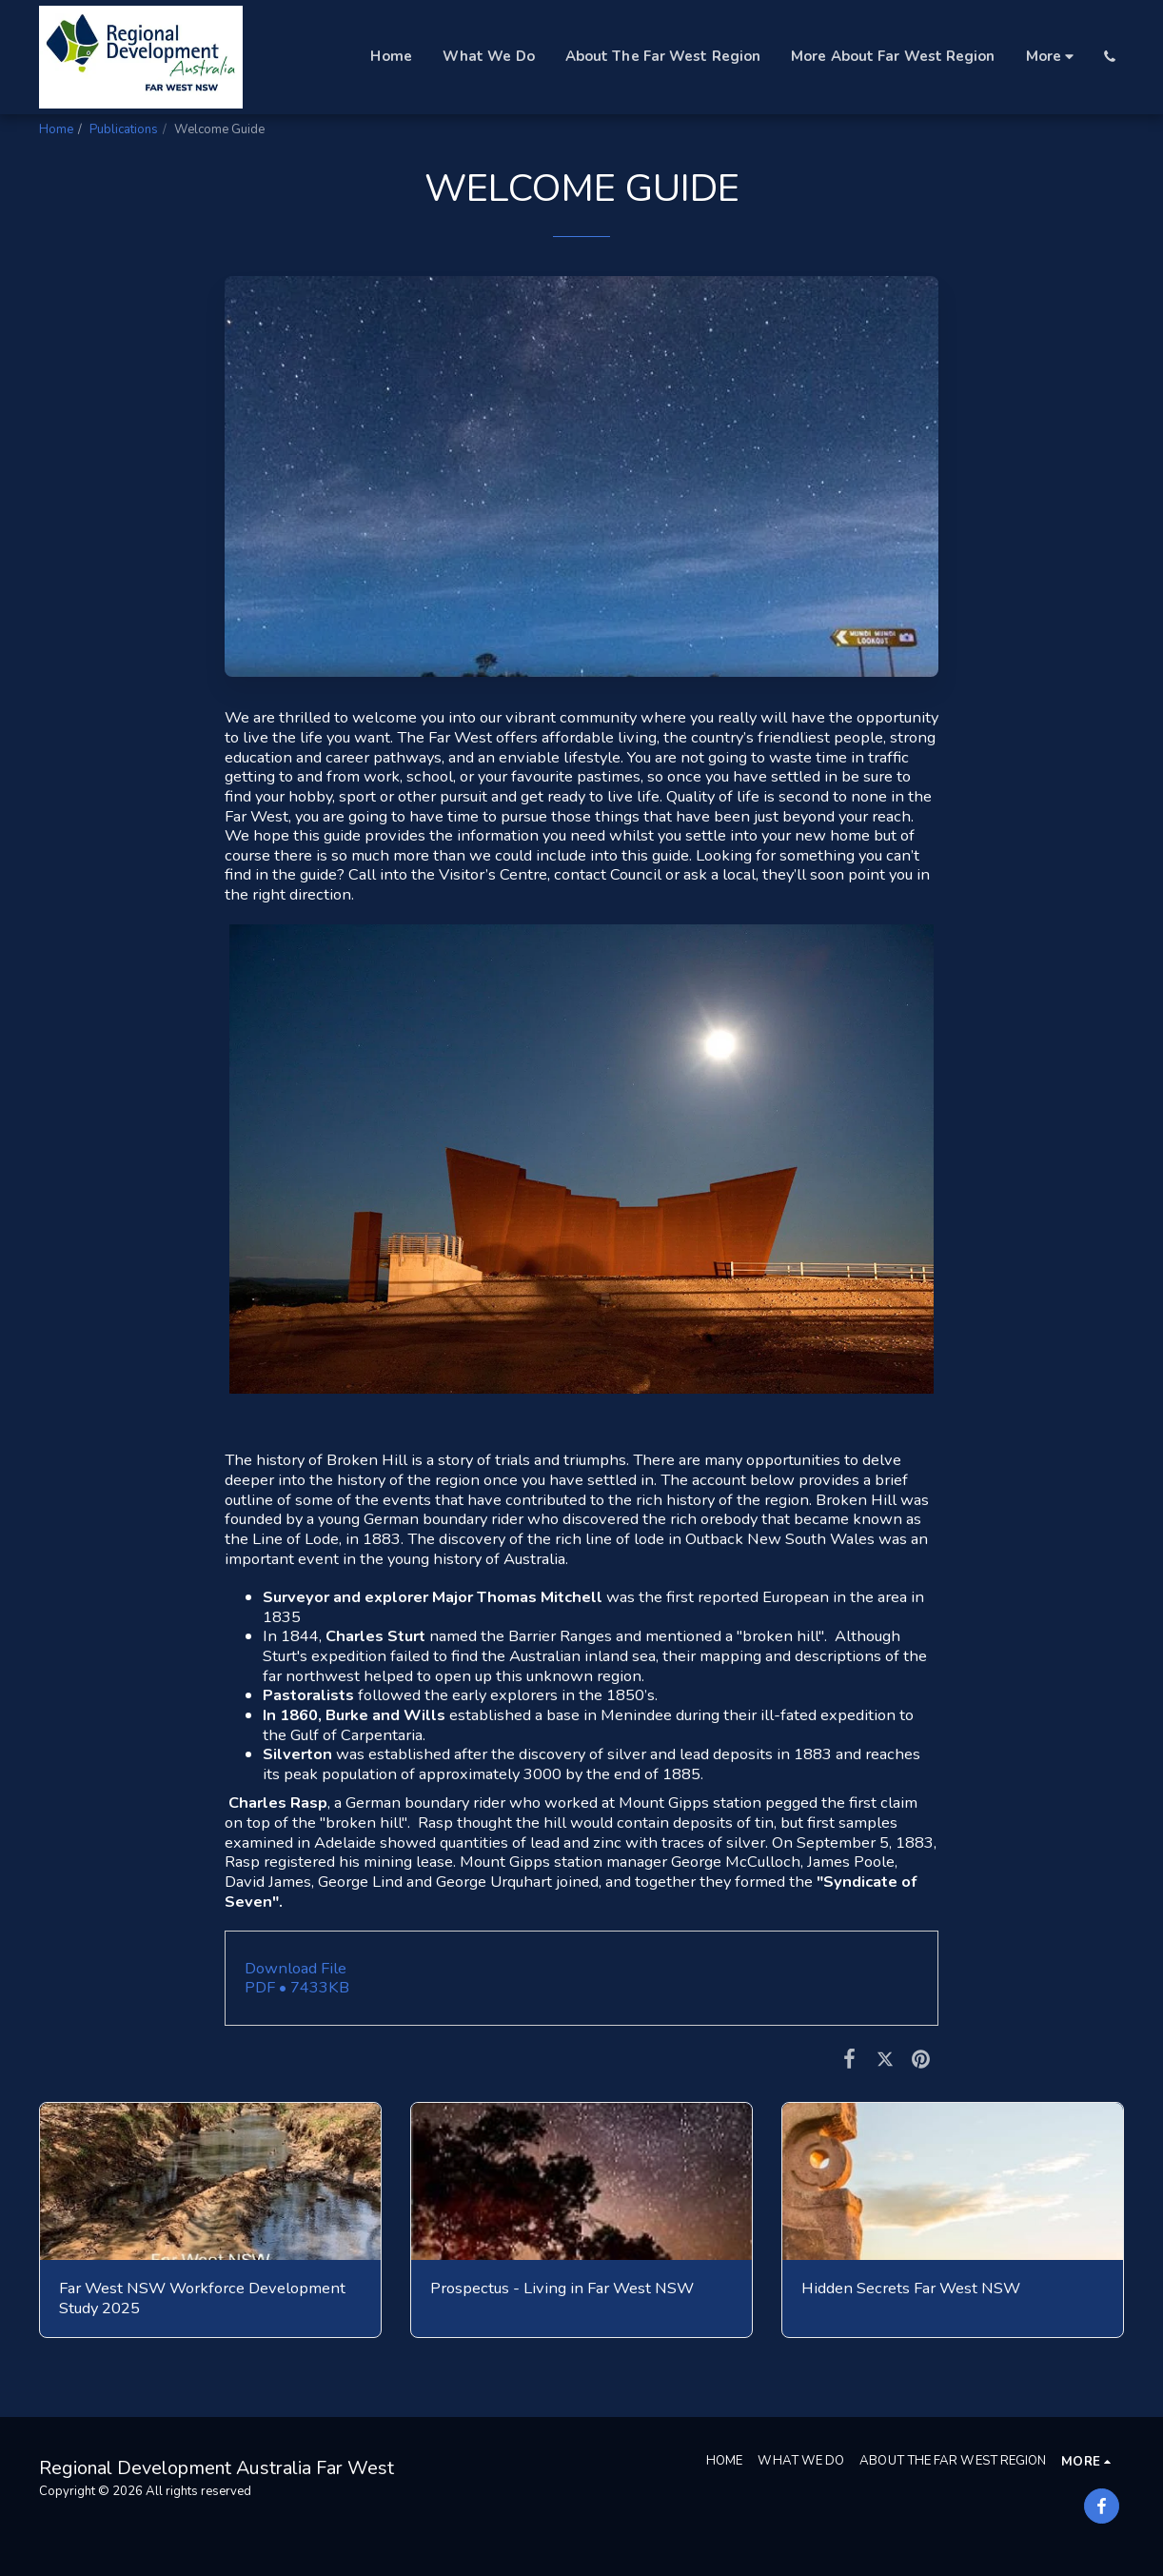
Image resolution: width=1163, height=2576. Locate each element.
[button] (1109, 57)
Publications (123, 129)
